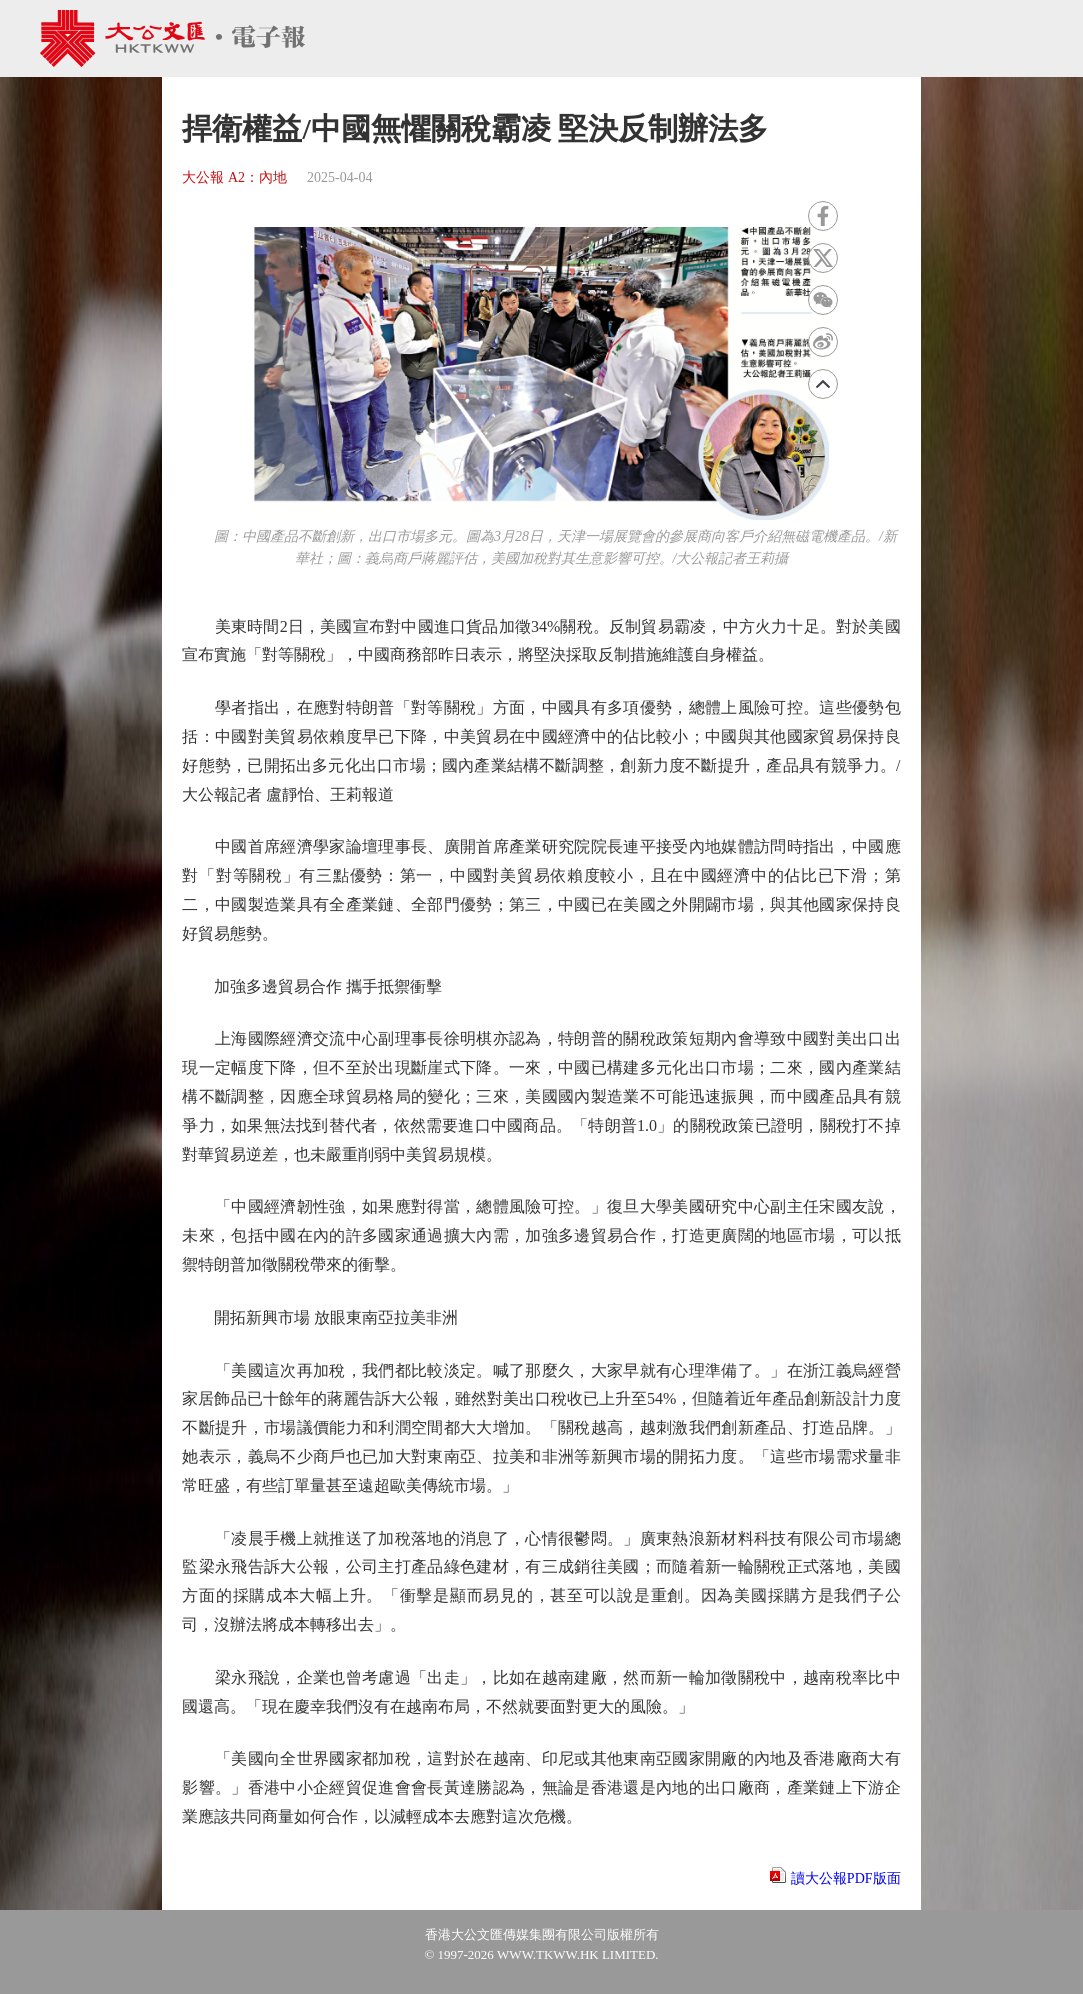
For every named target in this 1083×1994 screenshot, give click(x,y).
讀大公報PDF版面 (846, 1878)
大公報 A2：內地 (234, 177)
